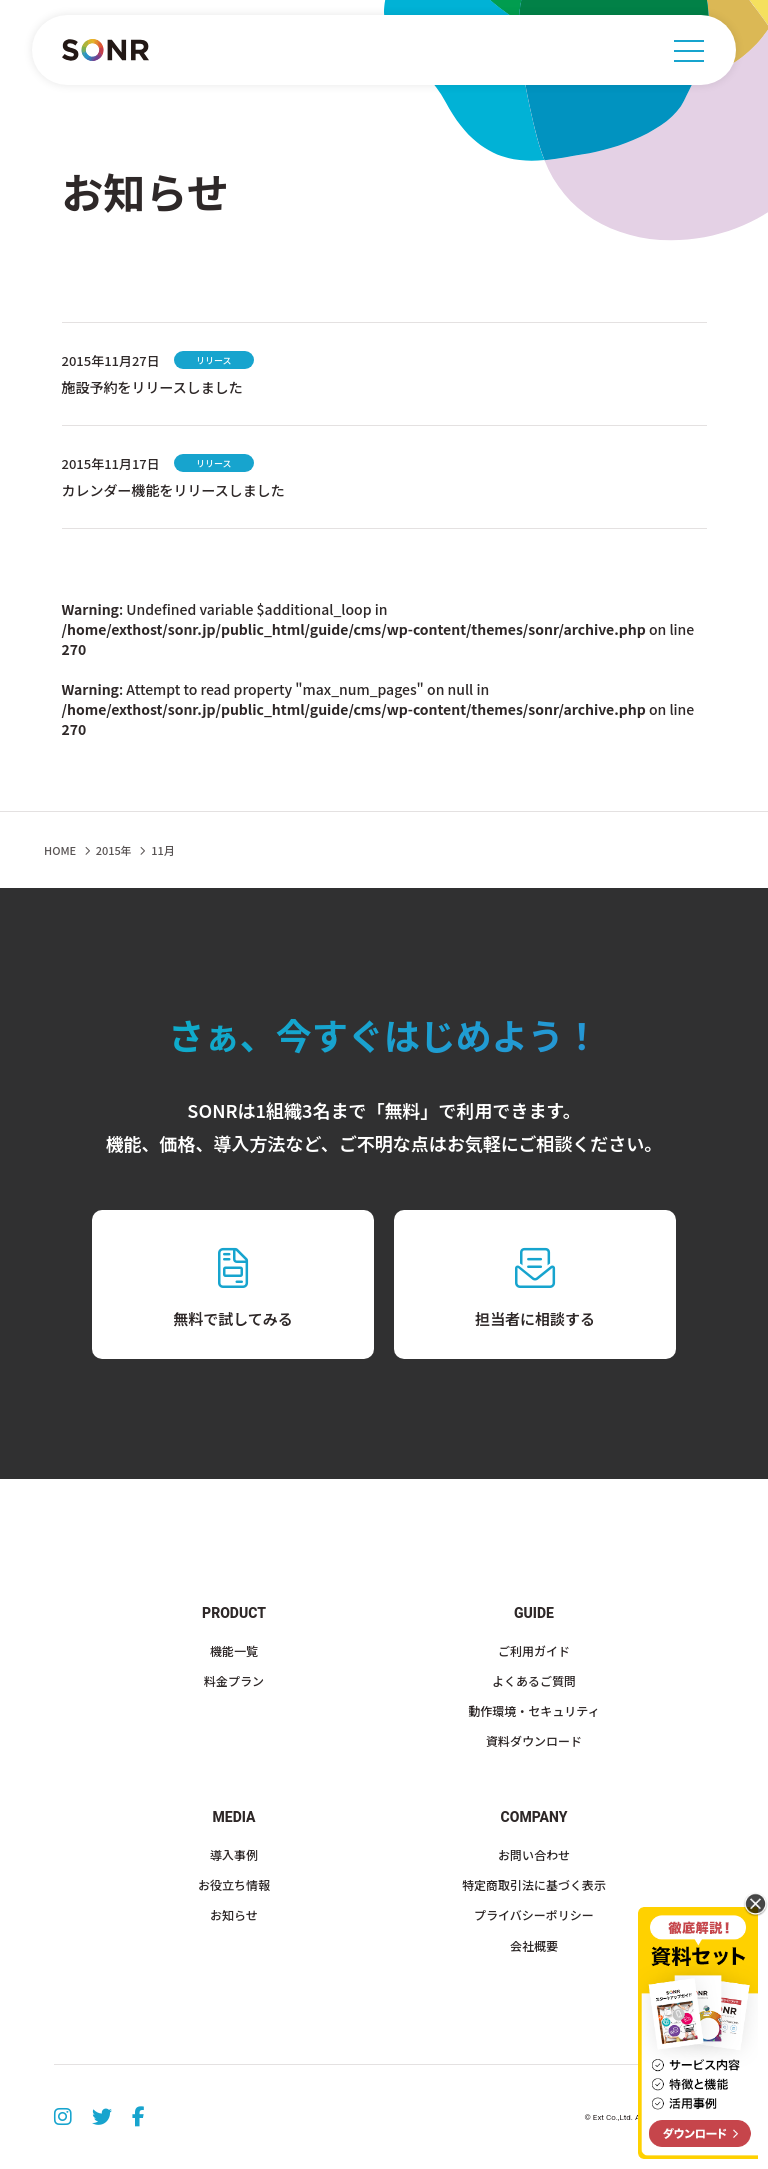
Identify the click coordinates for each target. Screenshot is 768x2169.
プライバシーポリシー (534, 1914)
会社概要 (534, 1945)
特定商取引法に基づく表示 (534, 1884)
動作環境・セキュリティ (533, 1710)
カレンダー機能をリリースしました (173, 490)
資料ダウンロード (534, 1740)
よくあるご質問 (534, 1680)
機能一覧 (234, 1650)
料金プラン (234, 1680)
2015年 (114, 850)
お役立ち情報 (234, 1884)
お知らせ (234, 1914)
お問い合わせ (534, 1854)
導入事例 (234, 1854)
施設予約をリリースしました (152, 387)
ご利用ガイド (534, 1650)
